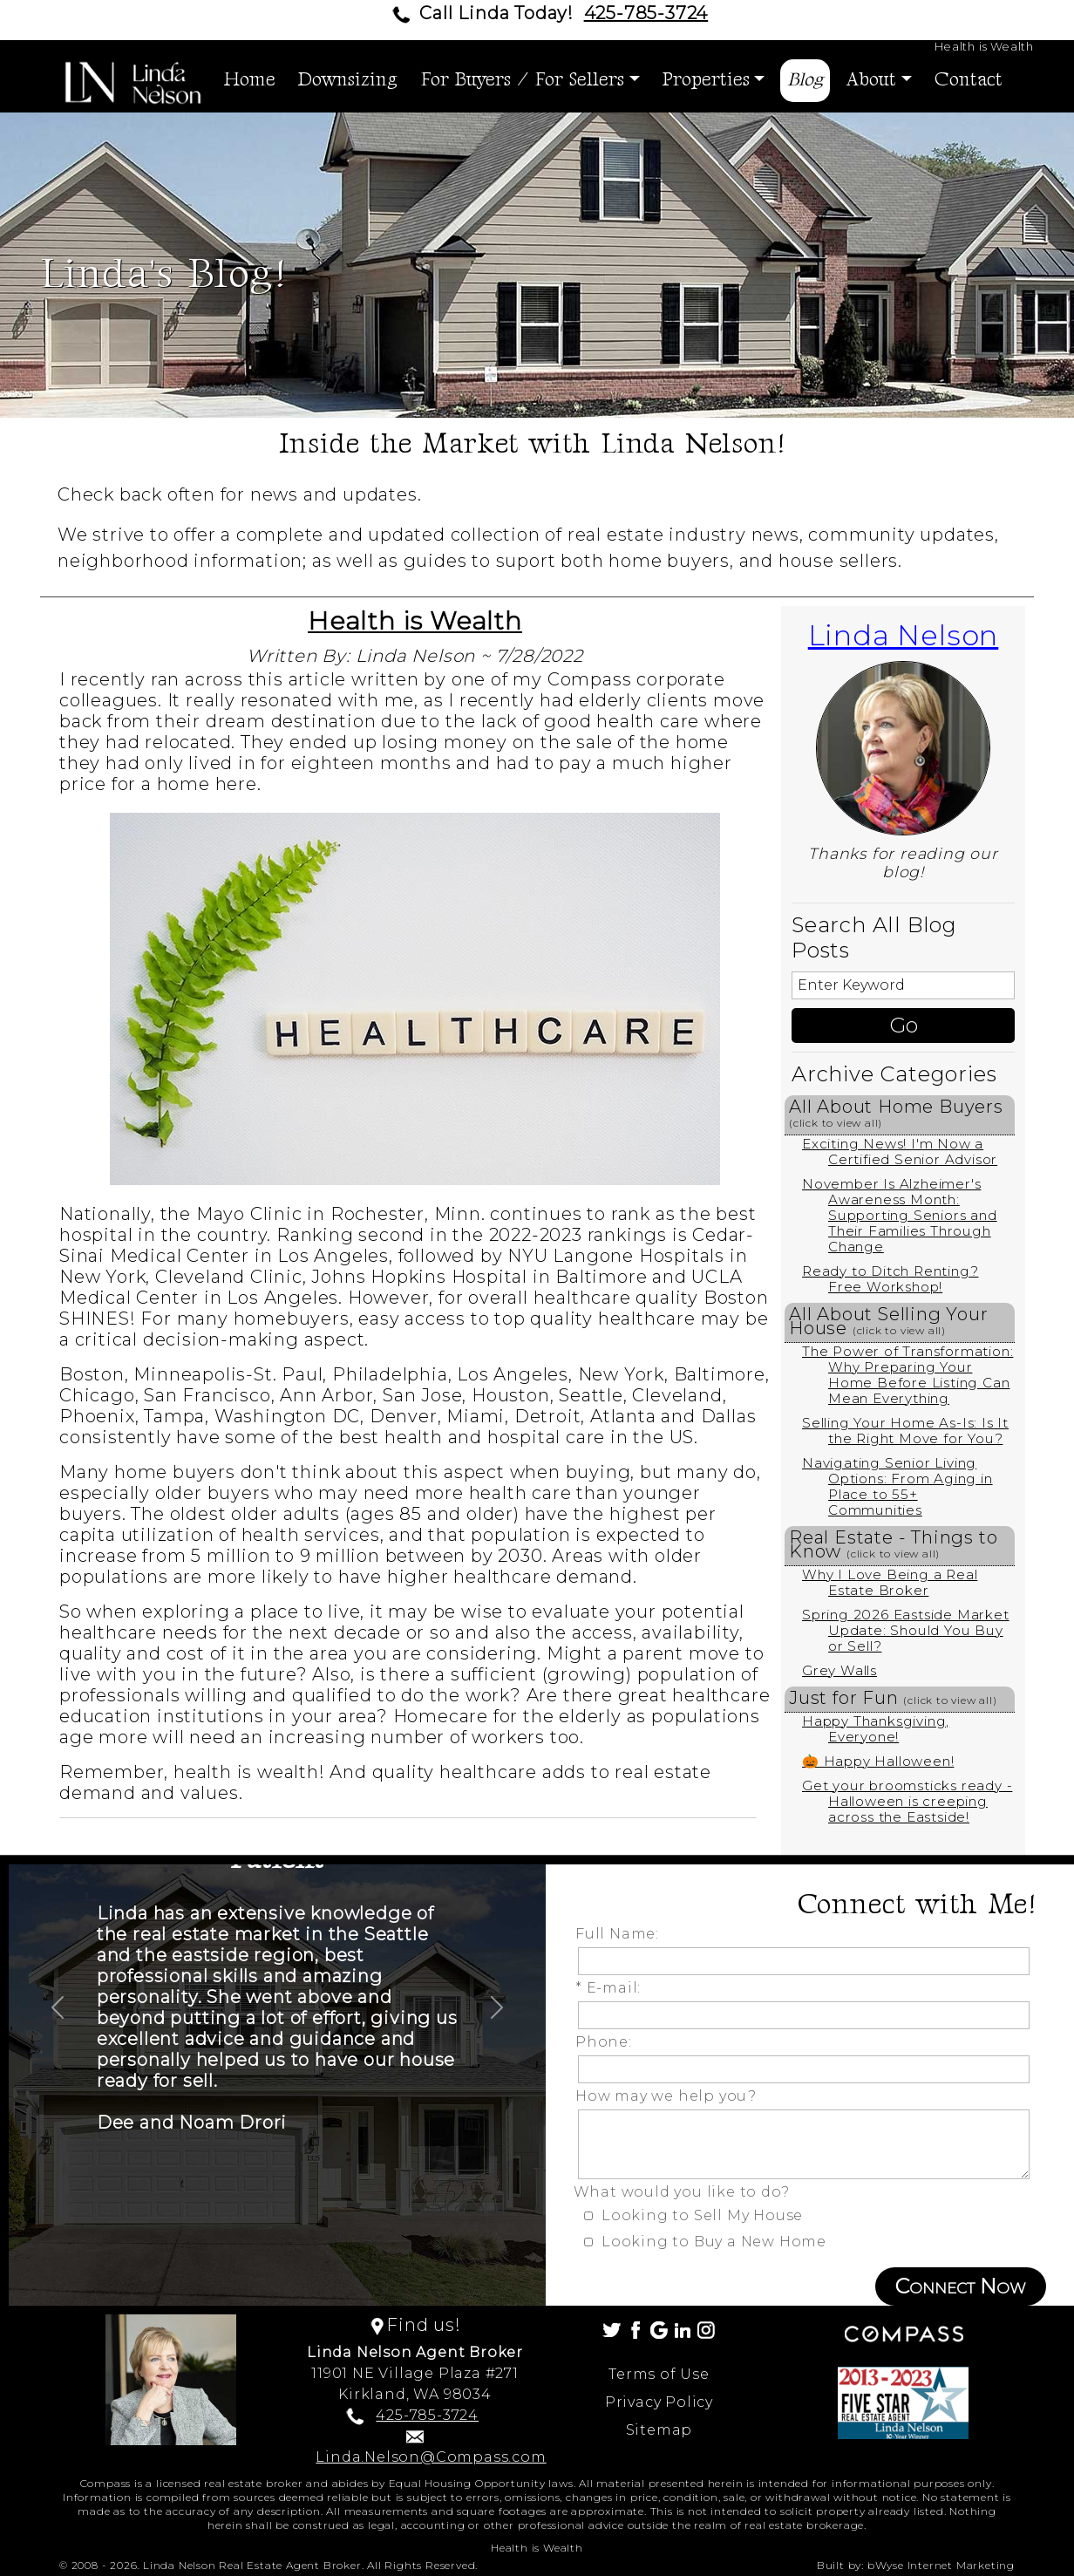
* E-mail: (612, 1988)
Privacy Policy (659, 2402)
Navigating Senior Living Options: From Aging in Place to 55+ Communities (897, 1486)
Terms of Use (659, 2374)
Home (249, 80)
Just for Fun (893, 1697)
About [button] (871, 80)
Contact (969, 80)
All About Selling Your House (889, 1321)
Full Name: (621, 1933)
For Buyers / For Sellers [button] (522, 80)
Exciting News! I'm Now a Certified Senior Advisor (899, 1151)
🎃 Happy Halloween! (878, 1761)
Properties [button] (706, 80)
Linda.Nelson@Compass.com (431, 2457)
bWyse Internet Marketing (941, 2565)
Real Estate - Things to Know (893, 1544)
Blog (805, 80)
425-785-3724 (646, 13)
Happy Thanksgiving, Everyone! (875, 1729)
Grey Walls (839, 1670)
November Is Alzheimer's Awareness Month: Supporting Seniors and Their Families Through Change (899, 1215)
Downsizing (348, 80)
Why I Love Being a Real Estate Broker (889, 1582)
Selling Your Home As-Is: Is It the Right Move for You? (905, 1430)
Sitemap (659, 2430)
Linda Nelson (903, 635)
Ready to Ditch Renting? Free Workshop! (890, 1279)
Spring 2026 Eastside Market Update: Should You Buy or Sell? (905, 1630)
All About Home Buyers (896, 1112)
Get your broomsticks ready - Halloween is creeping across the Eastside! (907, 1801)
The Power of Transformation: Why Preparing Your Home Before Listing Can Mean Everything (907, 1375)
